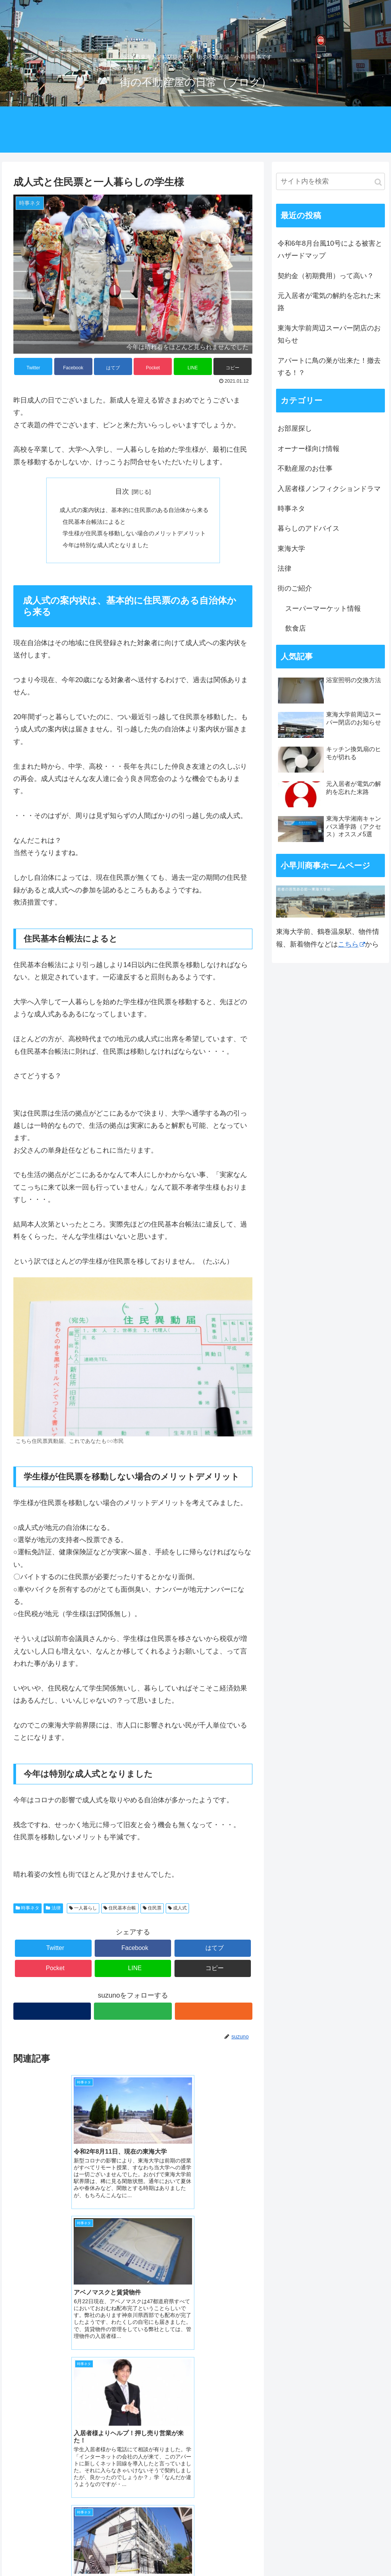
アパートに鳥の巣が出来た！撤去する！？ (329, 367)
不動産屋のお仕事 (305, 468)
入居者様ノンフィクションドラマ (329, 489)
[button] (378, 182)
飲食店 (295, 628)
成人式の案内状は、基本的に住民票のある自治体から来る (134, 510)
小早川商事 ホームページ (56, 2530)
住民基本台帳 (119, 1910)
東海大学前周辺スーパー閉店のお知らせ (329, 334)
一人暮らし (83, 1910)
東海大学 (291, 548)
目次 (122, 491)
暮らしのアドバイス (308, 528)
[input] (330, 181)
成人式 (177, 1910)
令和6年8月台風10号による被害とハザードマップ (330, 249)
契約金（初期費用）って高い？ (326, 276)
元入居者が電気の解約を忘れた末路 (329, 302)
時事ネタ (27, 1910)
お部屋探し (295, 428)
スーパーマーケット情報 (323, 608)
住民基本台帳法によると (91, 522)
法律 (53, 1910)
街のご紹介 (295, 588)
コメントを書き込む (133, 2455)
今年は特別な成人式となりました (103, 547)
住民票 (152, 1910)
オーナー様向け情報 (308, 448)
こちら (351, 944)
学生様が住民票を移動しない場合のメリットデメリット (134, 534)
